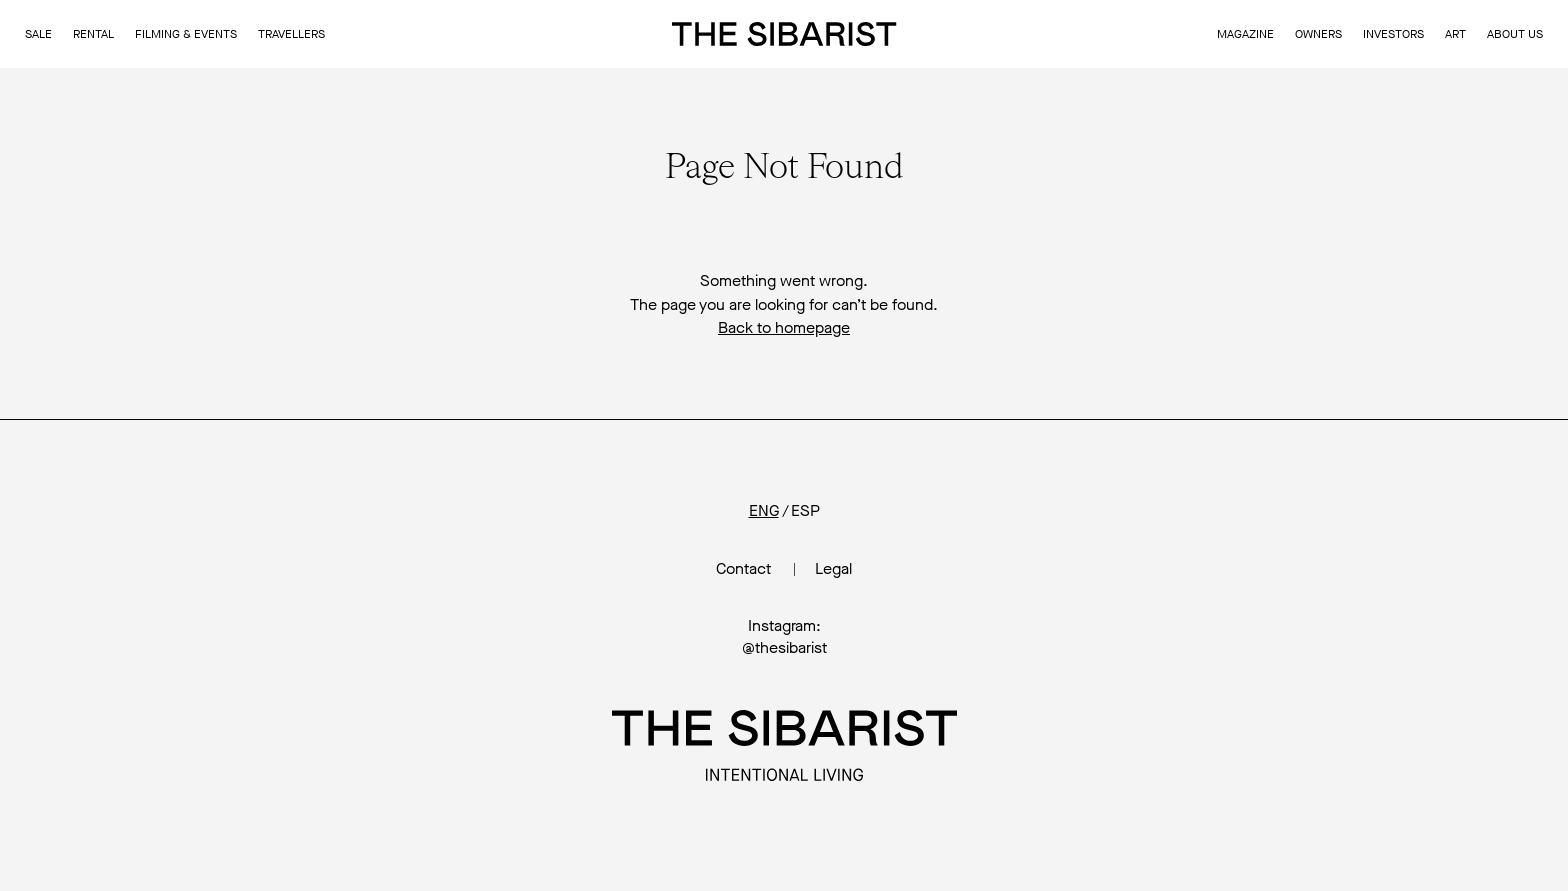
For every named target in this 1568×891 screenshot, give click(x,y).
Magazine (1245, 34)
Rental (93, 34)
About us (1515, 34)
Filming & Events (186, 34)
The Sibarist (784, 34)
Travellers (291, 34)
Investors (1393, 34)
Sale (38, 34)
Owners (1318, 34)
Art (1455, 34)
